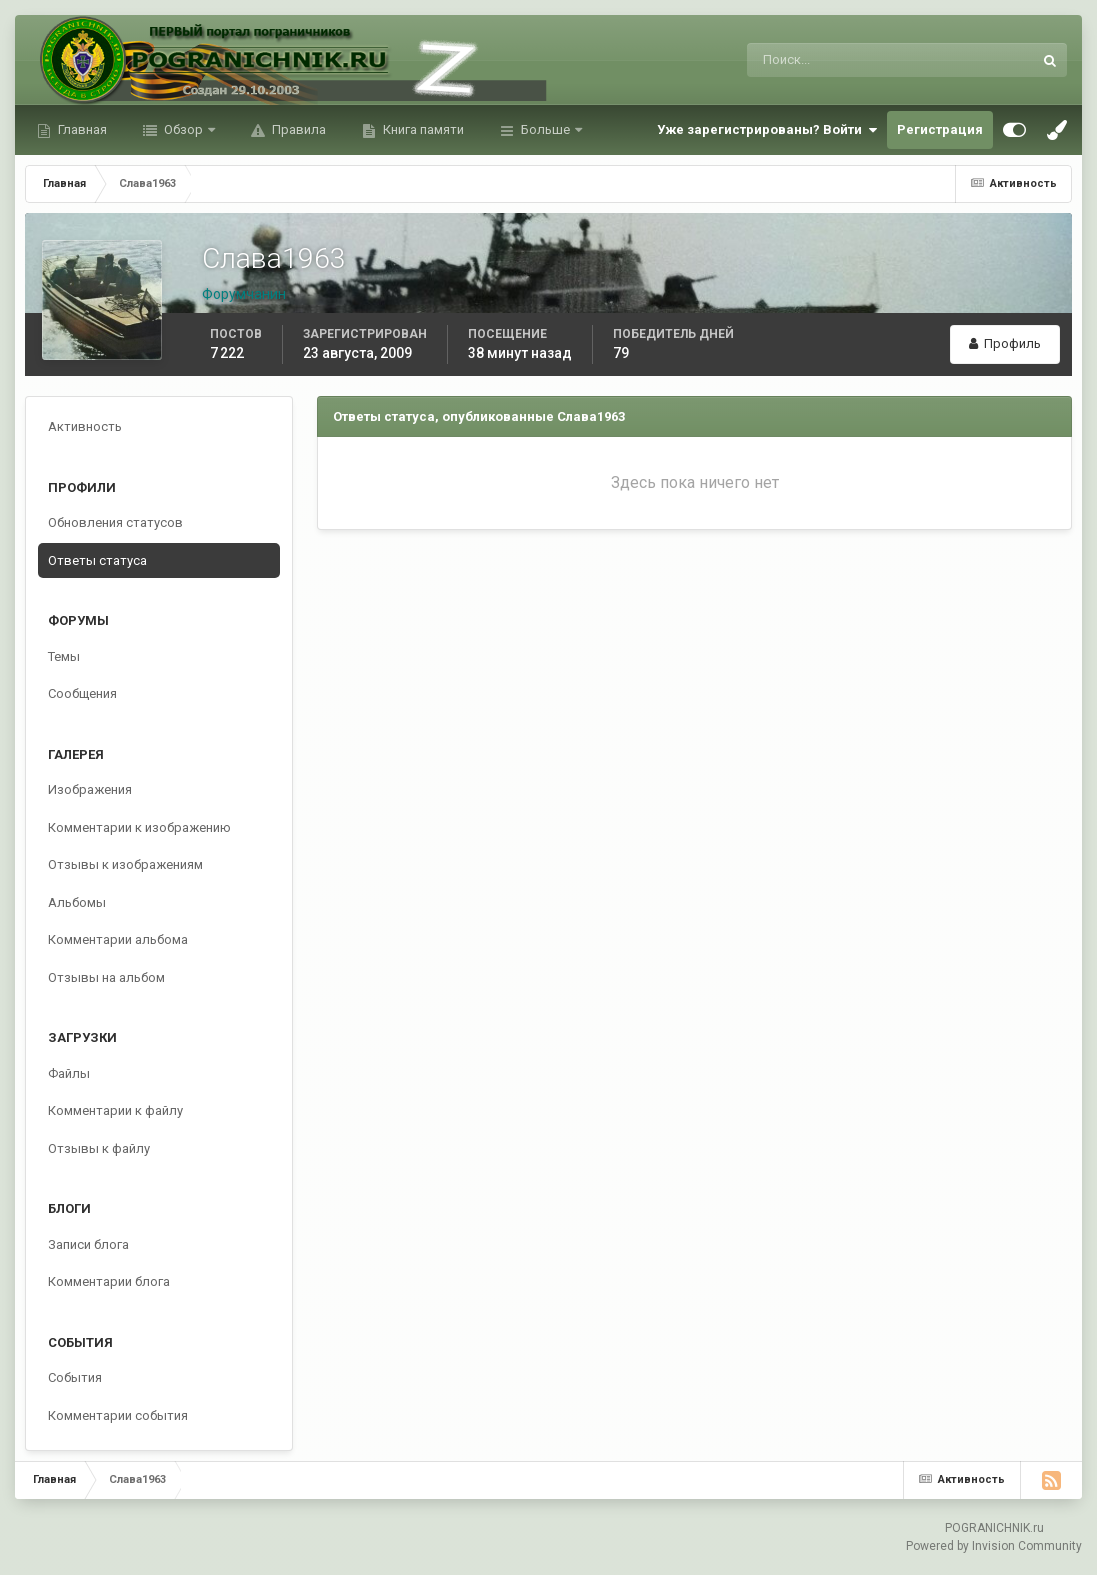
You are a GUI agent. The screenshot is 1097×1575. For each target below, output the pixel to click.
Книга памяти (422, 129)
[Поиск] (807, 60)
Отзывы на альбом (106, 977)
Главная (81, 129)
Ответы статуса (97, 560)
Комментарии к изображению (139, 827)
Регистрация (940, 129)
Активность (85, 426)
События (75, 1377)
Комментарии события (118, 1415)
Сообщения (82, 693)
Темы (64, 656)
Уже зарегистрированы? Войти (767, 130)
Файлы (69, 1073)
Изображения (90, 789)
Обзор (183, 129)
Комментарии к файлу (115, 1110)
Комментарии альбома (118, 939)
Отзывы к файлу (99, 1148)
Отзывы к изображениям (125, 864)
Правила (297, 129)
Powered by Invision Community (994, 1546)
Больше (545, 129)
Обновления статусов (115, 522)
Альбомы (77, 902)
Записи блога (88, 1244)
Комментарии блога (109, 1281)
